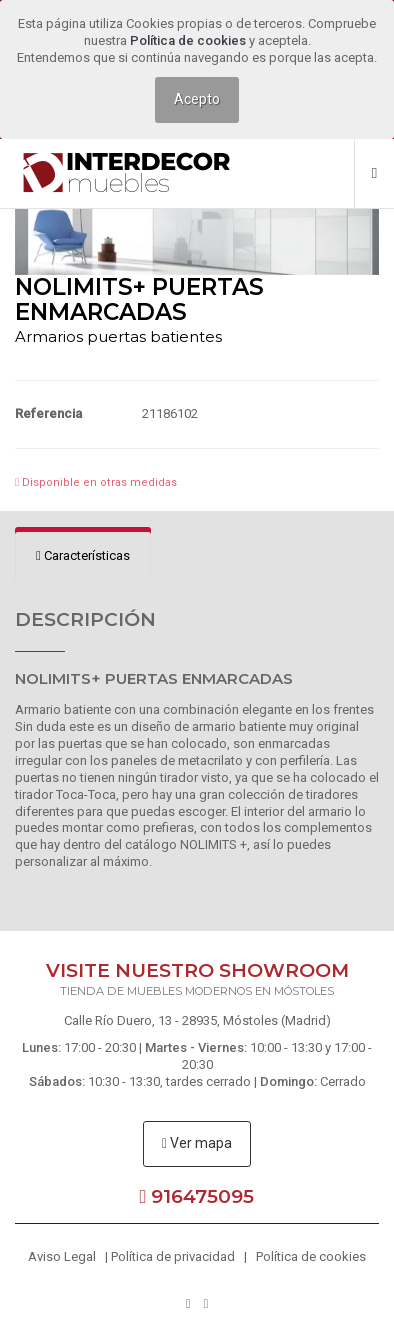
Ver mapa (197, 1143)
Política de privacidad (173, 1256)
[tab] (83, 556)
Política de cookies (189, 40)
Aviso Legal (62, 1256)
